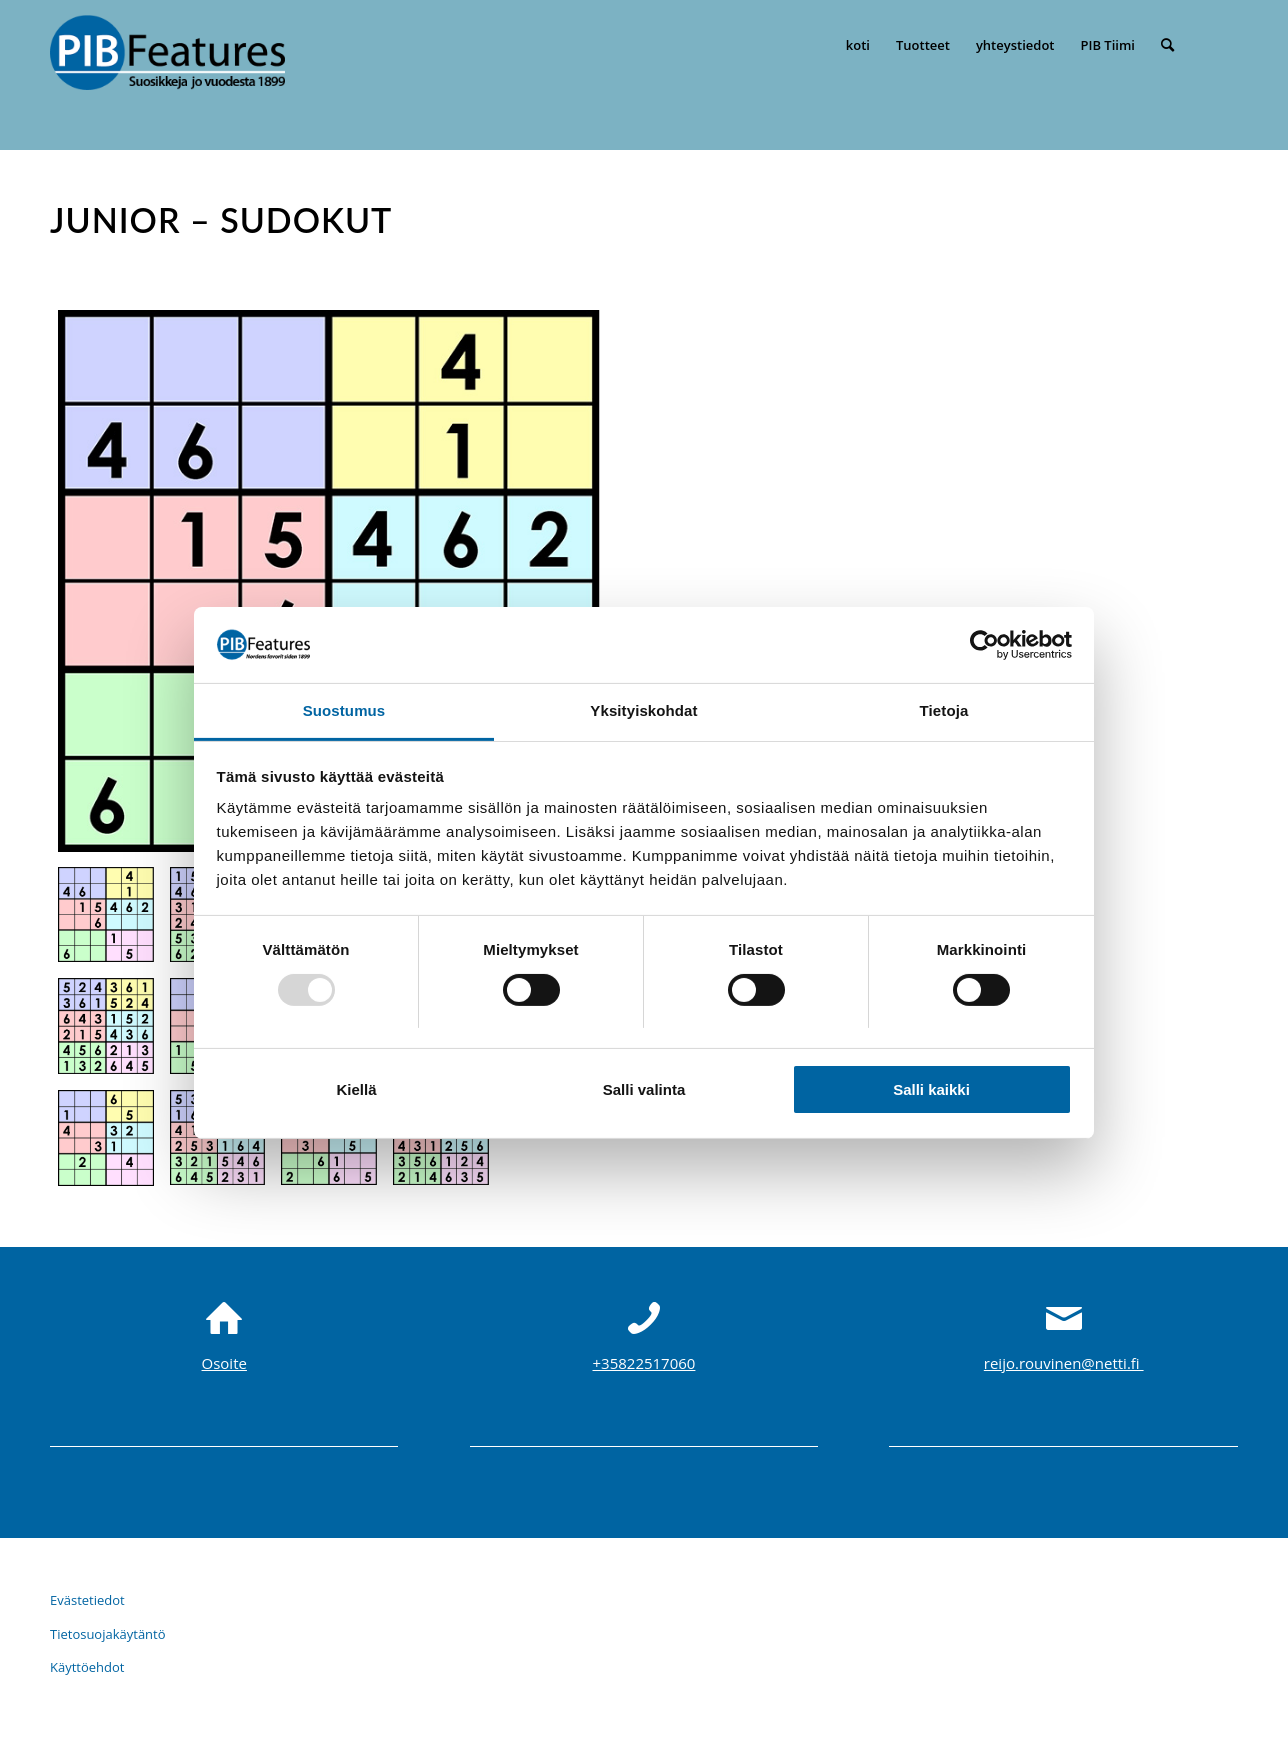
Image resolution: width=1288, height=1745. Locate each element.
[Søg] (1167, 45)
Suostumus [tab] (344, 710)
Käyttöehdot (87, 1667)
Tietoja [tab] (944, 710)
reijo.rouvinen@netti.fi (1064, 1363)
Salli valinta (644, 1089)
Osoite (224, 1363)
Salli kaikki (931, 1089)
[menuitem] (858, 45)
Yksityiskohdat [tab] (643, 710)
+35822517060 (644, 1363)
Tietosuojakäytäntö (108, 1634)
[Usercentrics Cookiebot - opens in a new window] (984, 645)
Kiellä (356, 1089)
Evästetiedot (87, 1600)
